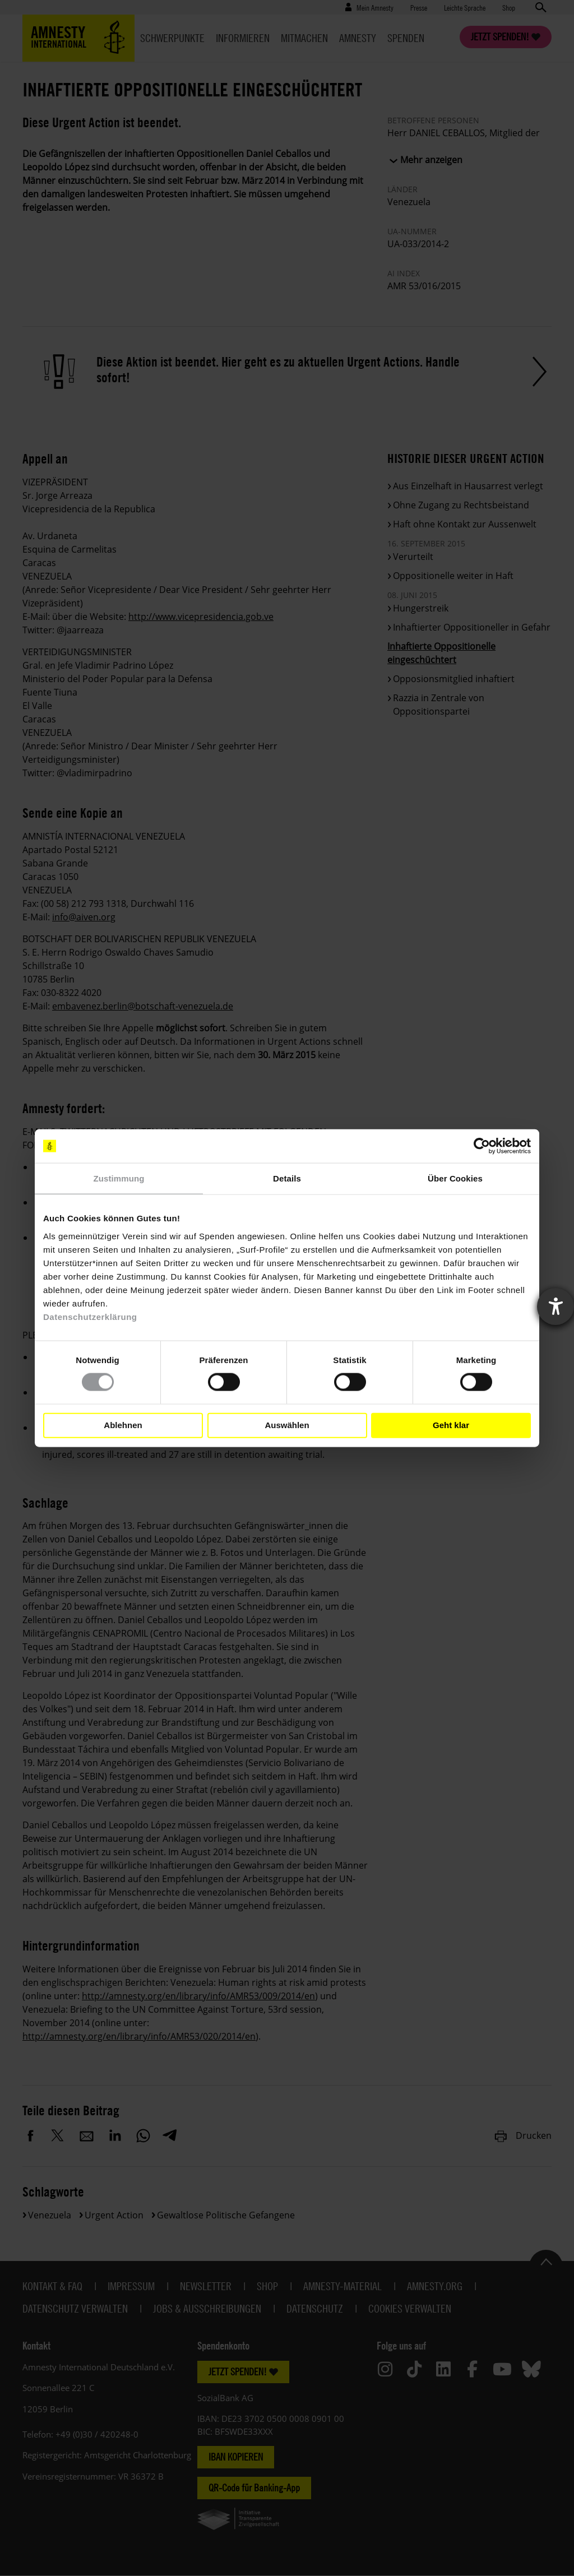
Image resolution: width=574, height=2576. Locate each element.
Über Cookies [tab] (455, 1178)
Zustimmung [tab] (119, 1178)
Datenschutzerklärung (90, 1316)
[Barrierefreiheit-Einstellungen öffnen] (555, 1306)
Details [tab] (287, 1178)
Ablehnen (123, 1425)
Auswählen (287, 1425)
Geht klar (451, 1425)
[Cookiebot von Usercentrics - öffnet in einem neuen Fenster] (482, 1146)
